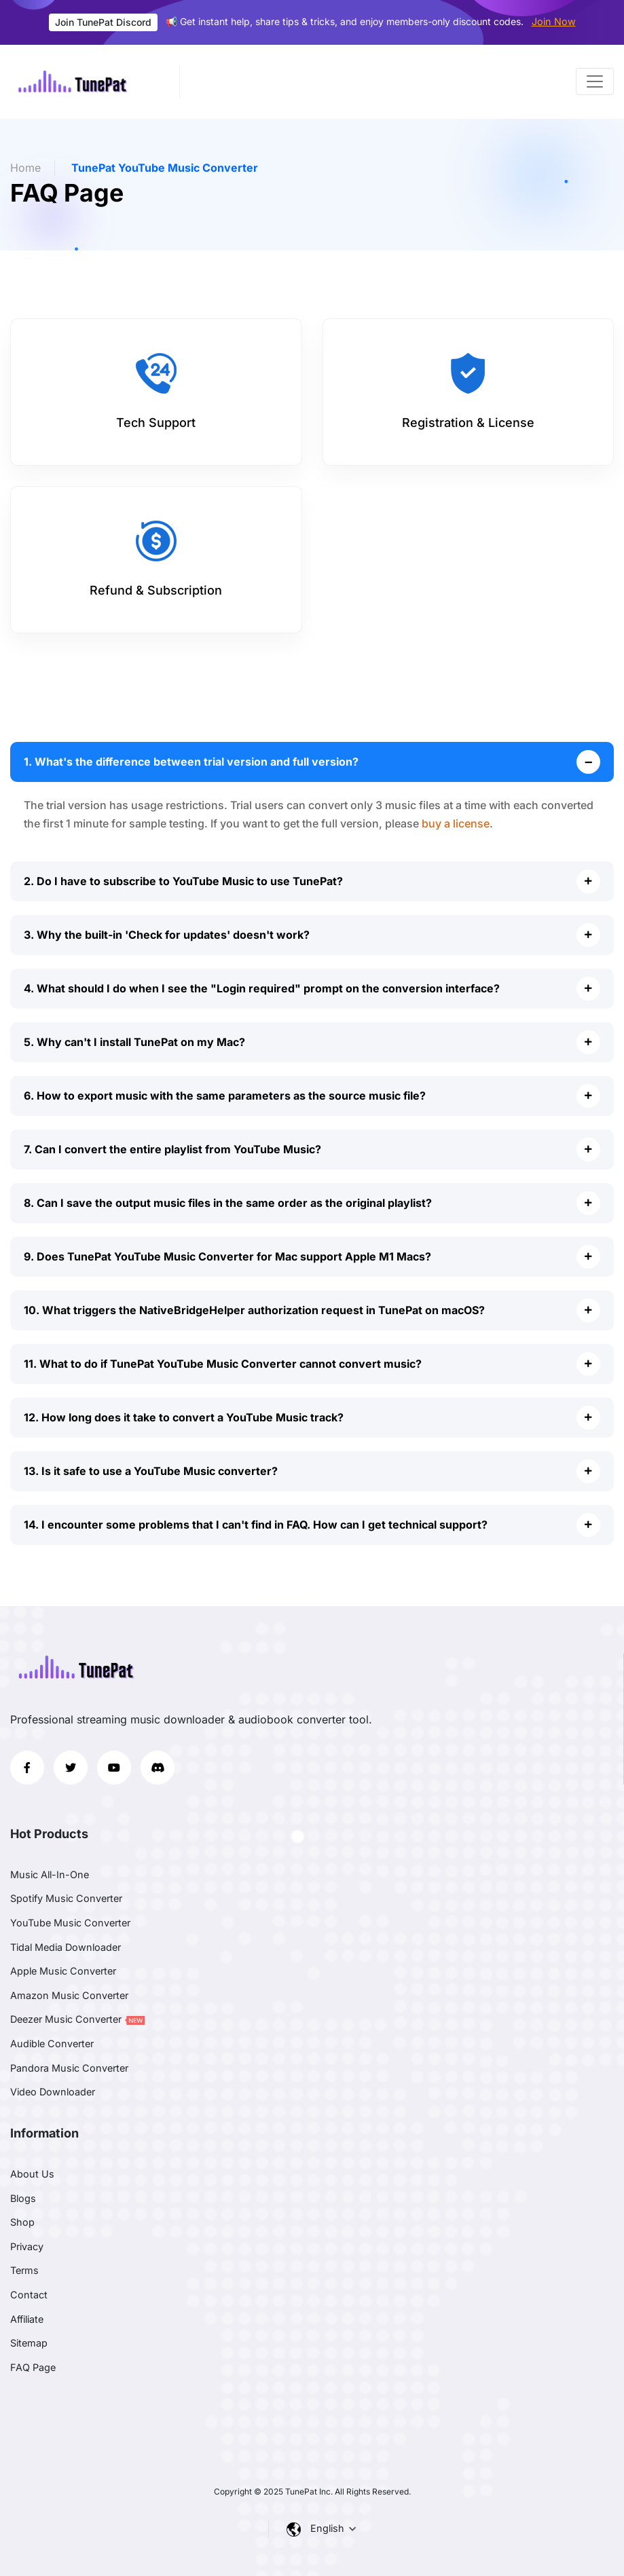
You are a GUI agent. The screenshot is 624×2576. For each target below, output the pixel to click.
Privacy (26, 2246)
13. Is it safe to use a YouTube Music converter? (151, 1471)
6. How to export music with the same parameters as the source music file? (225, 1095)
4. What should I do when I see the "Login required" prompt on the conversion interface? (262, 988)
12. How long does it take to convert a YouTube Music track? (184, 1417)
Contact (29, 2294)
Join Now (554, 21)
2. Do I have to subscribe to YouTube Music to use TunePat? (183, 881)
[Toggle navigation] (595, 81)
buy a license (456, 823)
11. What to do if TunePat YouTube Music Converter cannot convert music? (223, 1363)
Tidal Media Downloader (65, 1947)
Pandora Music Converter (69, 2068)
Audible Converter (52, 2043)
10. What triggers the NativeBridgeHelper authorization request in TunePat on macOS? (254, 1310)
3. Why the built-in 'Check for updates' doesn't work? (167, 934)
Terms (24, 2270)
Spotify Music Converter (66, 1898)
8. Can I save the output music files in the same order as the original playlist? (228, 1203)
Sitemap (29, 2343)
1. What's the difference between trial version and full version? (191, 761)
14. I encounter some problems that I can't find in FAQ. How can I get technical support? (256, 1524)
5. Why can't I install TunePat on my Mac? (134, 1042)
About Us (32, 2174)
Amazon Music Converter (69, 1995)
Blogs (23, 2198)
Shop (22, 2222)
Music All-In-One (49, 1874)
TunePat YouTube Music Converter (164, 167)
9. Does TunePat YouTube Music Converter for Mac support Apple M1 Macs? (227, 1256)
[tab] (156, 392)
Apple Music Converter (63, 1971)
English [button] (328, 2528)
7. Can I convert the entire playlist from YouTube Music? (172, 1149)
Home (25, 167)
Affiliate (26, 2319)
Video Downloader (52, 2091)
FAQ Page (33, 2367)
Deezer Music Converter (77, 2019)
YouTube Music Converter (70, 1922)
